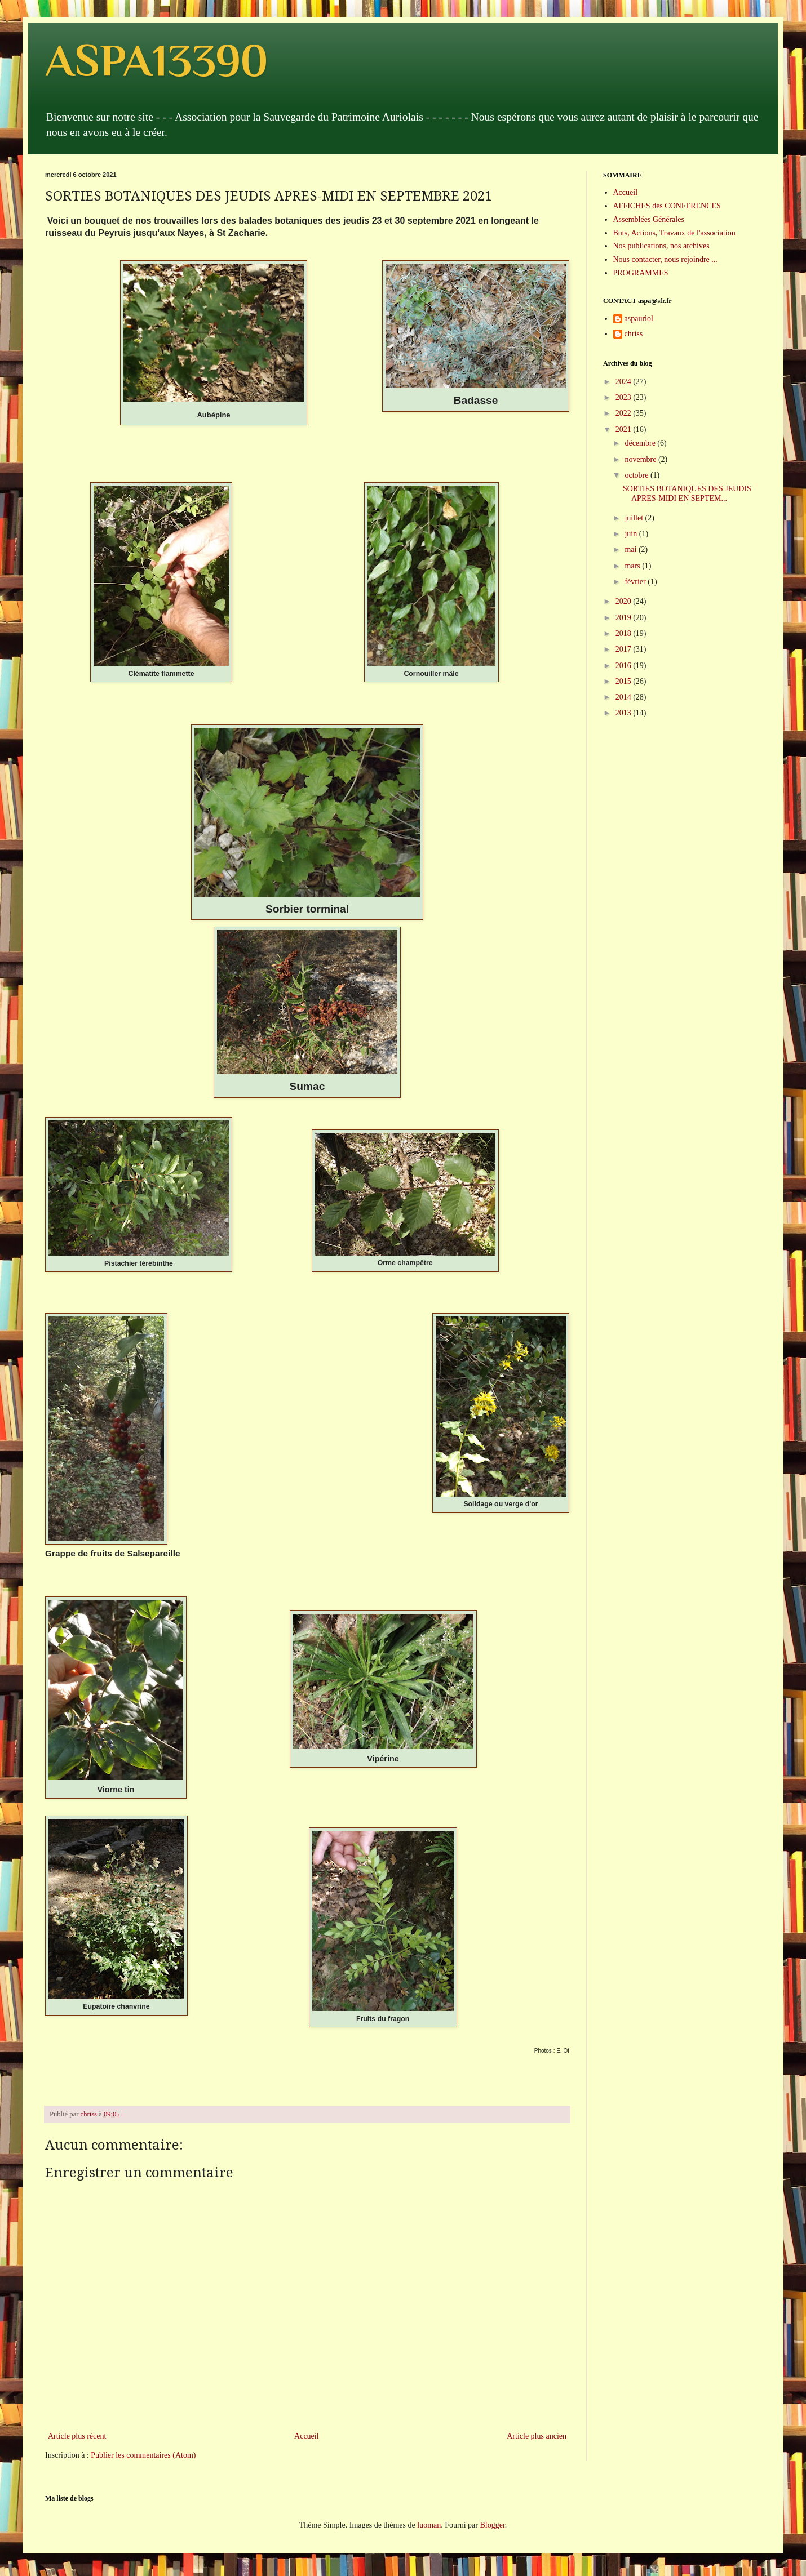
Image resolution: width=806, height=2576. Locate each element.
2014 (624, 697)
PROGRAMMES (640, 273)
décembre (641, 443)
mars (633, 566)
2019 (624, 617)
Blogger (492, 2525)
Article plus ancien (536, 2436)
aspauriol (639, 318)
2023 (624, 397)
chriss (634, 334)
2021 (624, 429)
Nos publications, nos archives (661, 246)
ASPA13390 (156, 60)
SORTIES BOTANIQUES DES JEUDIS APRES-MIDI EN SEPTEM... (687, 493)
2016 (624, 665)
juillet (635, 518)
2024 (624, 381)
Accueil (306, 2436)
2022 (624, 413)
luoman (429, 2525)
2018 (624, 633)
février (636, 581)
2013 (624, 713)
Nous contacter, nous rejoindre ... (665, 259)
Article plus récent (77, 2436)
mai (632, 549)
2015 (624, 681)
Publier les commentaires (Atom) (143, 2455)
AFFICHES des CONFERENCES (667, 206)
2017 (624, 649)
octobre (637, 475)
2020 (624, 601)
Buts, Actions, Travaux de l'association (674, 233)
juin (632, 534)
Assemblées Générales (648, 219)
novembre (641, 459)
